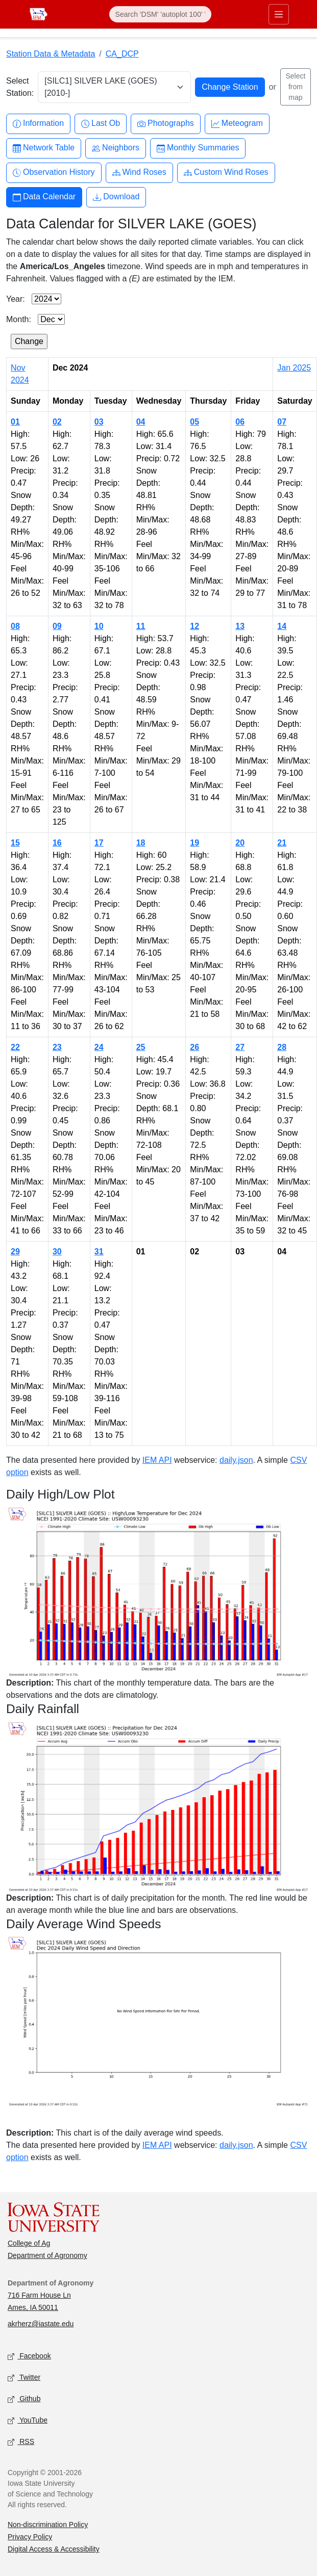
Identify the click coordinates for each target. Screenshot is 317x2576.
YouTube (27, 2421)
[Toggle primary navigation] (279, 14)
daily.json (236, 1460)
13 (240, 626)
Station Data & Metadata (50, 53)
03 (99, 421)
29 (15, 1251)
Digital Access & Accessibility (54, 2549)
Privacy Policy (30, 2537)
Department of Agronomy (47, 2255)
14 (281, 626)
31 (99, 1251)
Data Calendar (44, 197)
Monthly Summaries (198, 148)
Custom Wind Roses (226, 172)
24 (99, 1047)
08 (15, 626)
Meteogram (237, 123)
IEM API (157, 1460)
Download (116, 197)
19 (194, 842)
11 (140, 626)
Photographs (165, 123)
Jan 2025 (294, 367)
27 (240, 1047)
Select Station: (20, 86)
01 (15, 421)
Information (38, 123)
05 (194, 421)
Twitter (24, 2378)
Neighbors (115, 148)
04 (140, 421)
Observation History (54, 172)
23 (57, 1047)
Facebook (29, 2357)
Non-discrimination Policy (48, 2524)
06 (240, 421)
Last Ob (100, 123)
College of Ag (29, 2243)
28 (281, 1047)
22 (15, 1047)
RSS (21, 2442)
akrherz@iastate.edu (41, 2324)
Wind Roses (139, 172)
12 (194, 626)
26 (194, 1047)
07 (281, 421)
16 (57, 842)
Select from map (295, 86)
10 (99, 626)
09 (57, 626)
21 (281, 842)
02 (57, 421)
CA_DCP (122, 53)
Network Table (44, 148)
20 (240, 842)
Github (24, 2399)
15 (15, 842)
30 (57, 1251)
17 (99, 842)
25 (140, 1047)
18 (140, 842)
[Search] (160, 14)
